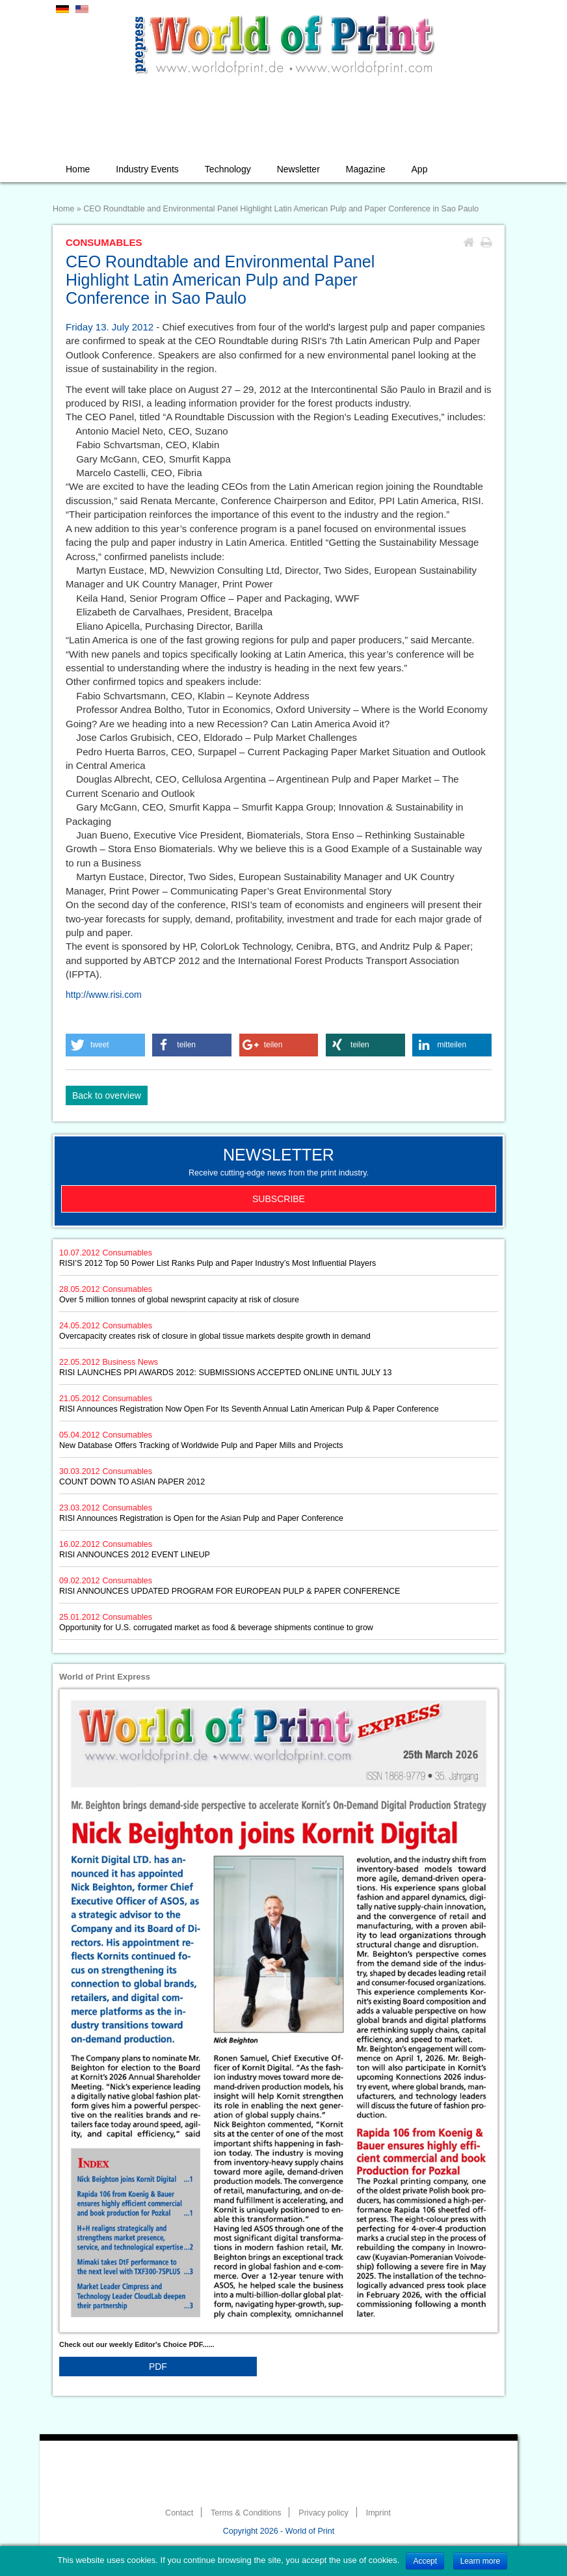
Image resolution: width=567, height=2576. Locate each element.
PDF (158, 2366)
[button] (105, 1045)
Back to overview (106, 1095)
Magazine (366, 169)
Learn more (480, 2561)
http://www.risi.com (104, 994)
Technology (228, 169)
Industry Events (147, 169)
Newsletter (298, 169)
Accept (425, 2561)
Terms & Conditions (246, 2512)
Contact (179, 2512)
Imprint (378, 2512)
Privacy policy (323, 2512)
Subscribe (278, 1199)
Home (78, 169)
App (420, 169)
